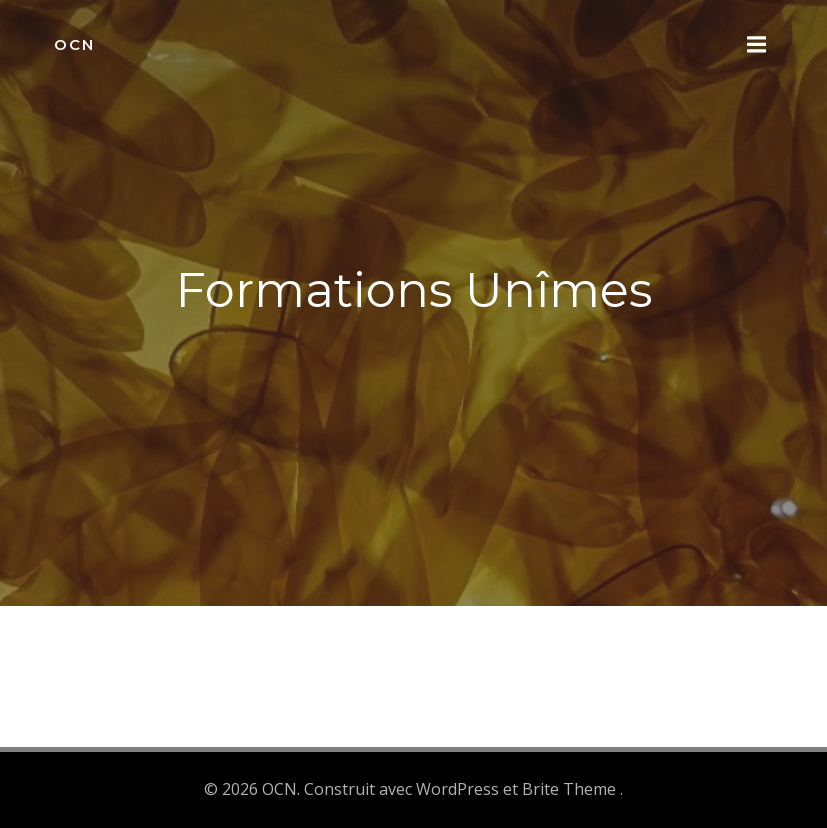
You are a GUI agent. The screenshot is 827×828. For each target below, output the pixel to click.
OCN (74, 44)
